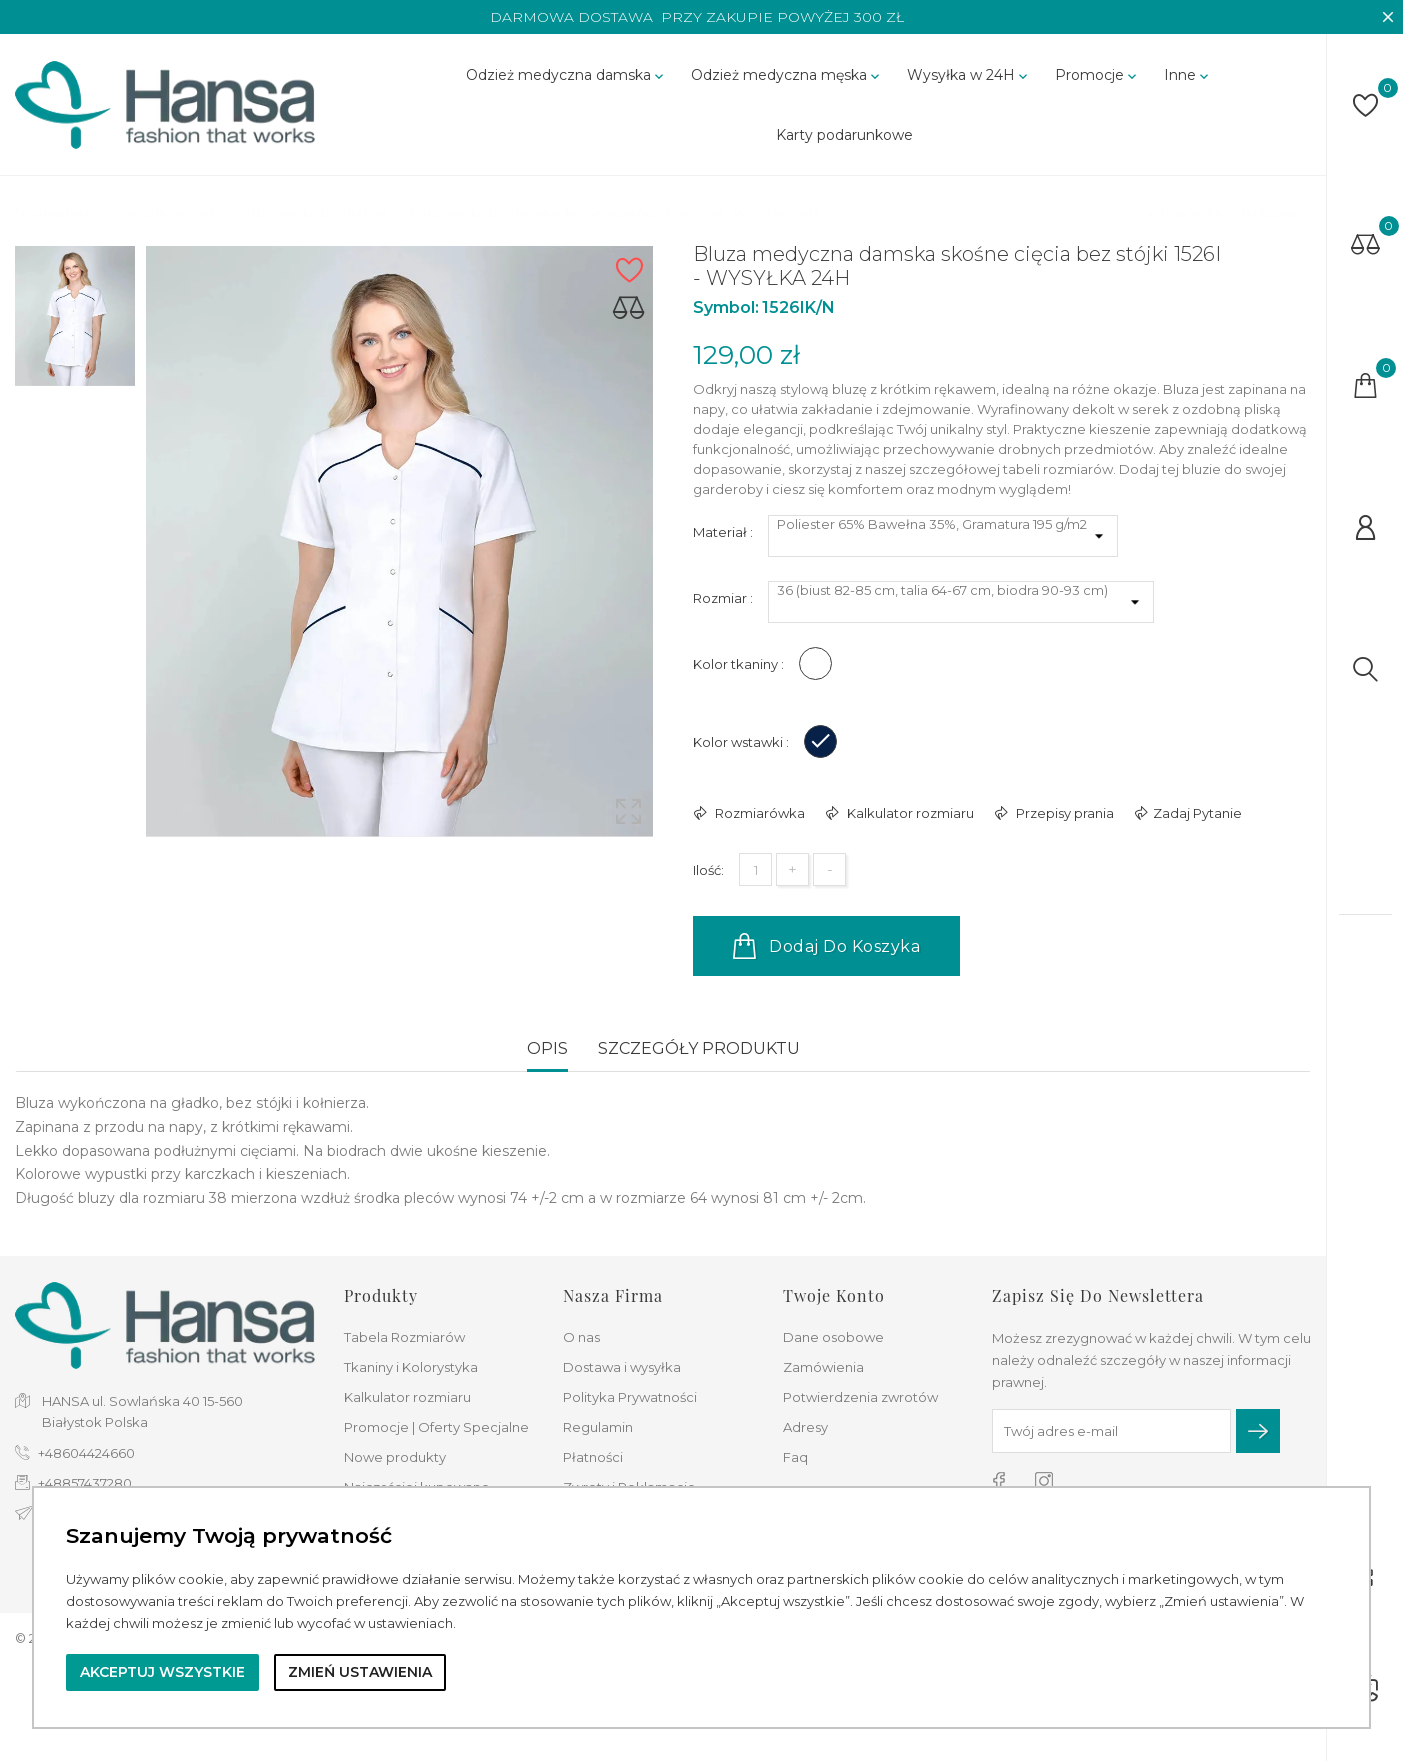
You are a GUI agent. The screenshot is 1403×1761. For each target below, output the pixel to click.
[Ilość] (755, 869)
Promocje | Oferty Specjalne (436, 1427)
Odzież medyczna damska (566, 75)
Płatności (593, 1457)
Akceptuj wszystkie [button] (162, 1672)
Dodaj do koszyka (826, 946)
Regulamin (598, 1427)
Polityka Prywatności (630, 1397)
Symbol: (726, 307)
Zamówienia (823, 1367)
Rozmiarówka (758, 813)
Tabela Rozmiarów (404, 1337)
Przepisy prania (1063, 813)
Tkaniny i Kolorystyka (411, 1367)
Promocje (1097, 75)
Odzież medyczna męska (787, 75)
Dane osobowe (833, 1337)
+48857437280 (85, 1483)
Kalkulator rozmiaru (909, 813)
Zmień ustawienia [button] (360, 1672)
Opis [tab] (547, 1048)
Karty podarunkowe (844, 135)
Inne (1188, 75)
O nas (581, 1337)
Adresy (805, 1427)
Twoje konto (834, 1295)
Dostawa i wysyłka (622, 1367)
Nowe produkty (395, 1457)
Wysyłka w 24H (969, 75)
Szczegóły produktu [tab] (699, 1048)
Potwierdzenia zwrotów (860, 1397)
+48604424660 (86, 1453)
